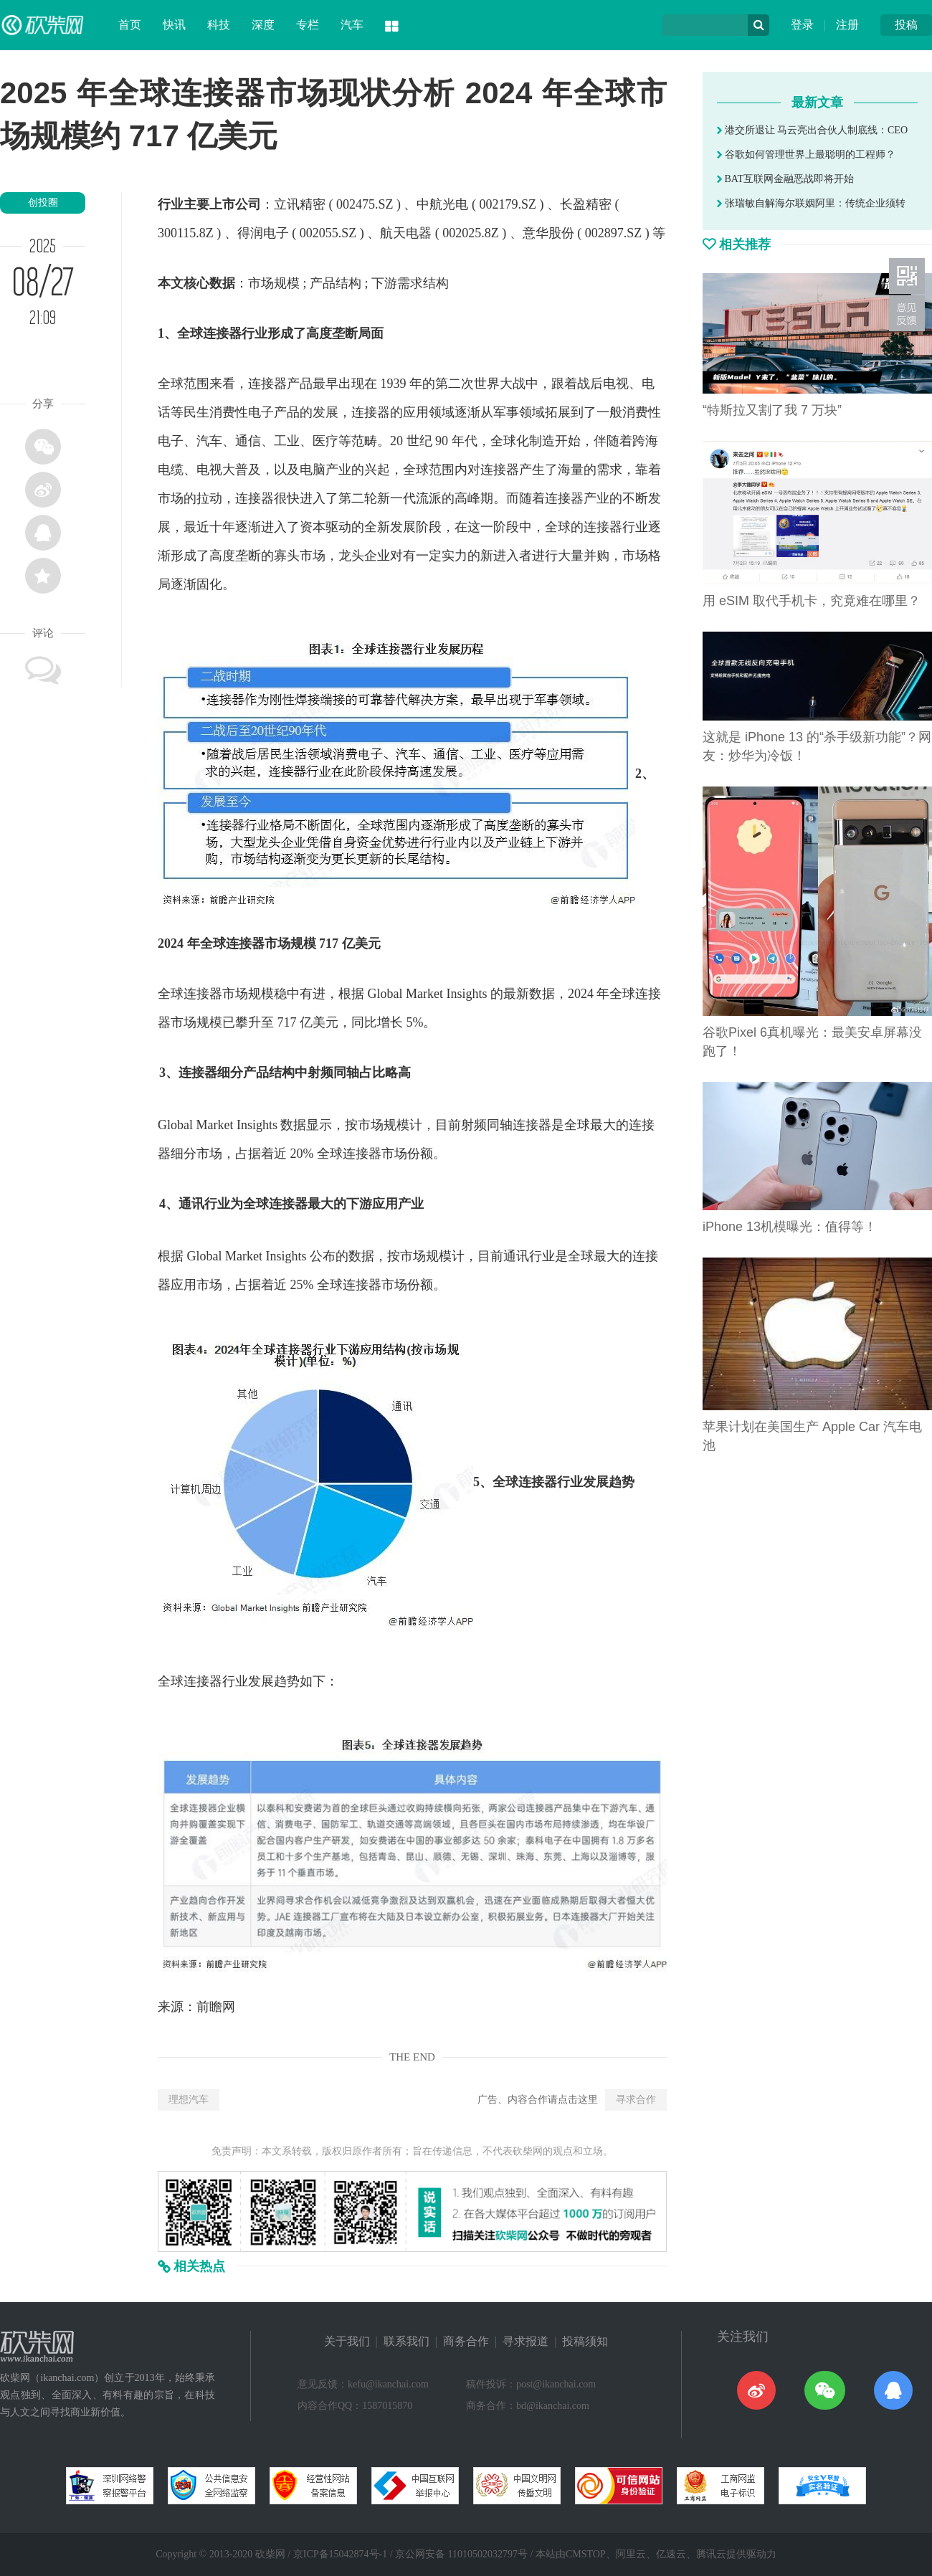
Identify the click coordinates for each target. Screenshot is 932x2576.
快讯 (174, 25)
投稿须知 (585, 2341)
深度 (263, 25)
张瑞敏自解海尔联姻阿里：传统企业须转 (811, 203)
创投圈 (43, 202)
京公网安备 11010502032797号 (461, 2554)
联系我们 (406, 2341)
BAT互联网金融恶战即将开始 (785, 179)
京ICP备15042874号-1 (340, 2554)
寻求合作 (636, 2099)
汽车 (352, 25)
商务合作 (466, 2341)
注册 (847, 25)
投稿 (906, 25)
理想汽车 (188, 2099)
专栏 (307, 25)
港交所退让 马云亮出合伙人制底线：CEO (812, 130)
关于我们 (347, 2341)
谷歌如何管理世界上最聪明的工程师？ (806, 154)
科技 (218, 25)
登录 (802, 25)
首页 (129, 25)
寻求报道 (525, 2341)
